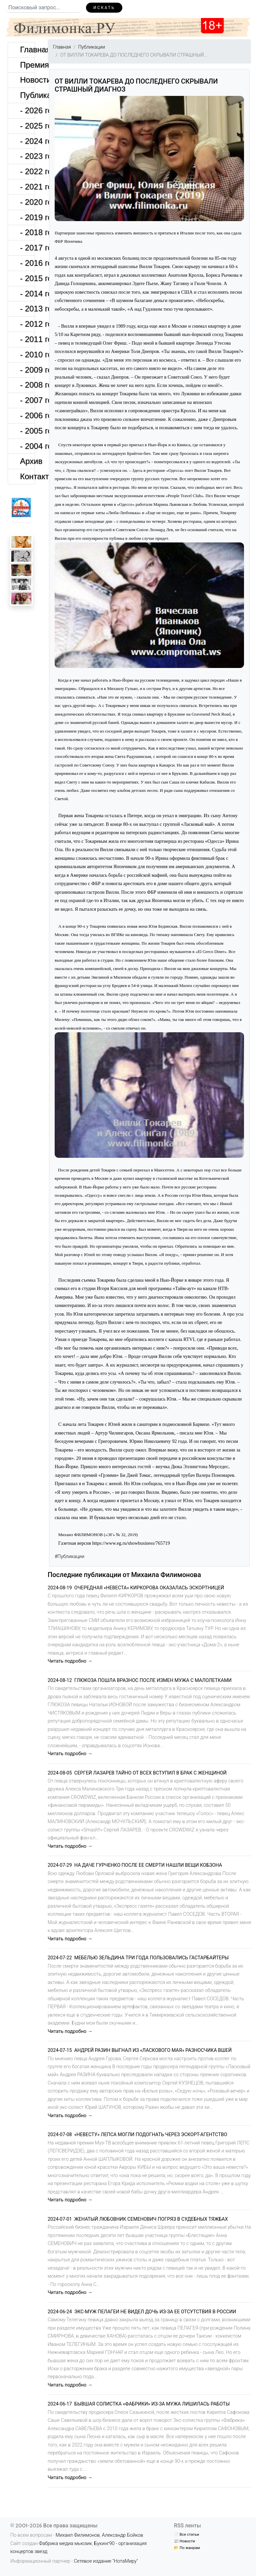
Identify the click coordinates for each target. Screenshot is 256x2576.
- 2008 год (27, 384)
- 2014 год (27, 293)
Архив (27, 461)
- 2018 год (27, 232)
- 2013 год (27, 308)
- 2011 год (27, 339)
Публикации (27, 95)
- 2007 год (27, 400)
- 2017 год (27, 247)
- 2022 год (27, 171)
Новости (27, 79)
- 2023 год (27, 156)
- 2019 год (27, 217)
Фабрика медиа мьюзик (65, 2543)
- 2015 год (27, 278)
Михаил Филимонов (78, 2535)
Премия (27, 64)
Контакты (27, 476)
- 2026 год (27, 110)
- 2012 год (27, 323)
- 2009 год (27, 369)
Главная (27, 49)
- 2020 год (27, 201)
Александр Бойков (122, 2535)
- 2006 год (27, 415)
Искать (104, 7)
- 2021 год (27, 186)
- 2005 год (27, 430)
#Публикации (69, 1556)
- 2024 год (27, 141)
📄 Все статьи (186, 2534)
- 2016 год (27, 262)
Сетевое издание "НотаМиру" (106, 2561)
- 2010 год (27, 354)
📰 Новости (184, 2541)
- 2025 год (27, 125)
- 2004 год (27, 446)
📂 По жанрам (187, 2547)
